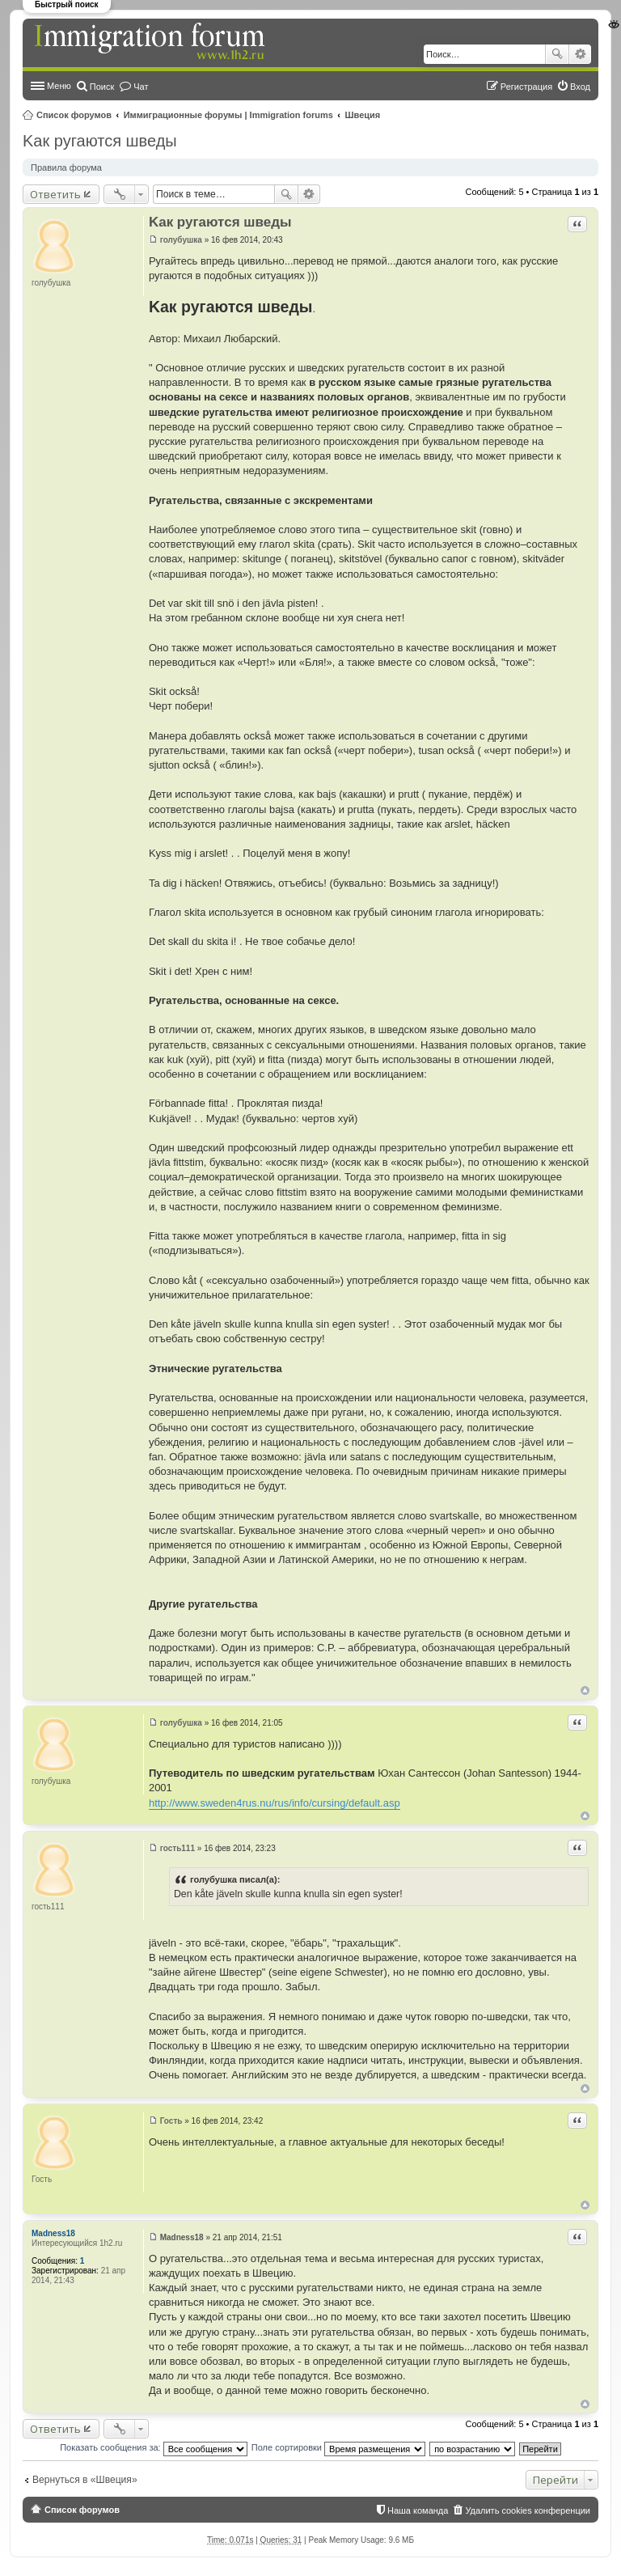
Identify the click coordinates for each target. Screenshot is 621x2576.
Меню (59, 86)
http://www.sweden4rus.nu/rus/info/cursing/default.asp (274, 1803)
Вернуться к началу (585, 1690)
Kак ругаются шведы (100, 141)
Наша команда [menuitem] (417, 2510)
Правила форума (66, 167)
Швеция (363, 115)
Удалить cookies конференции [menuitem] (527, 2510)
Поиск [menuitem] (102, 86)
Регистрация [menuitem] (526, 86)
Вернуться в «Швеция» (84, 2479)
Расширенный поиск (580, 54)
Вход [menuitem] (580, 86)
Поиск (557, 54)
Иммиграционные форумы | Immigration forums (228, 115)
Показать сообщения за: (153, 2447)
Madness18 (53, 2233)
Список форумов (74, 115)
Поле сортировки (338, 2447)
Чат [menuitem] (140, 86)
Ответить (55, 194)
